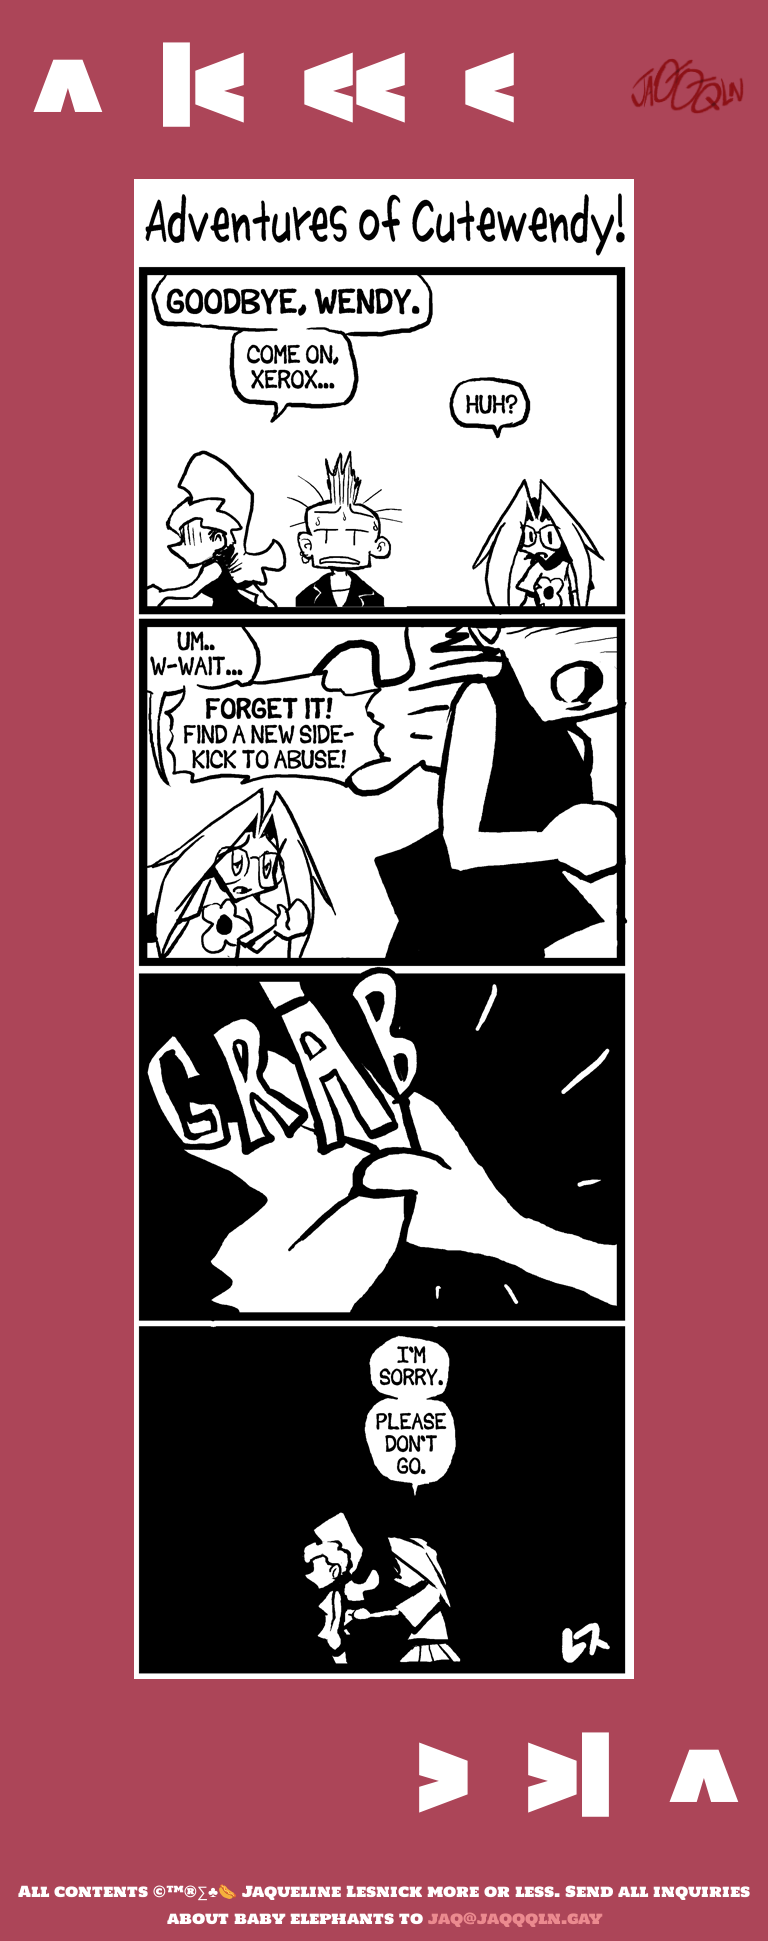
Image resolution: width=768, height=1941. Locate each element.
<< (353, 85)
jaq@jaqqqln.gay (515, 1918)
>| (567, 1775)
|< (200, 85)
